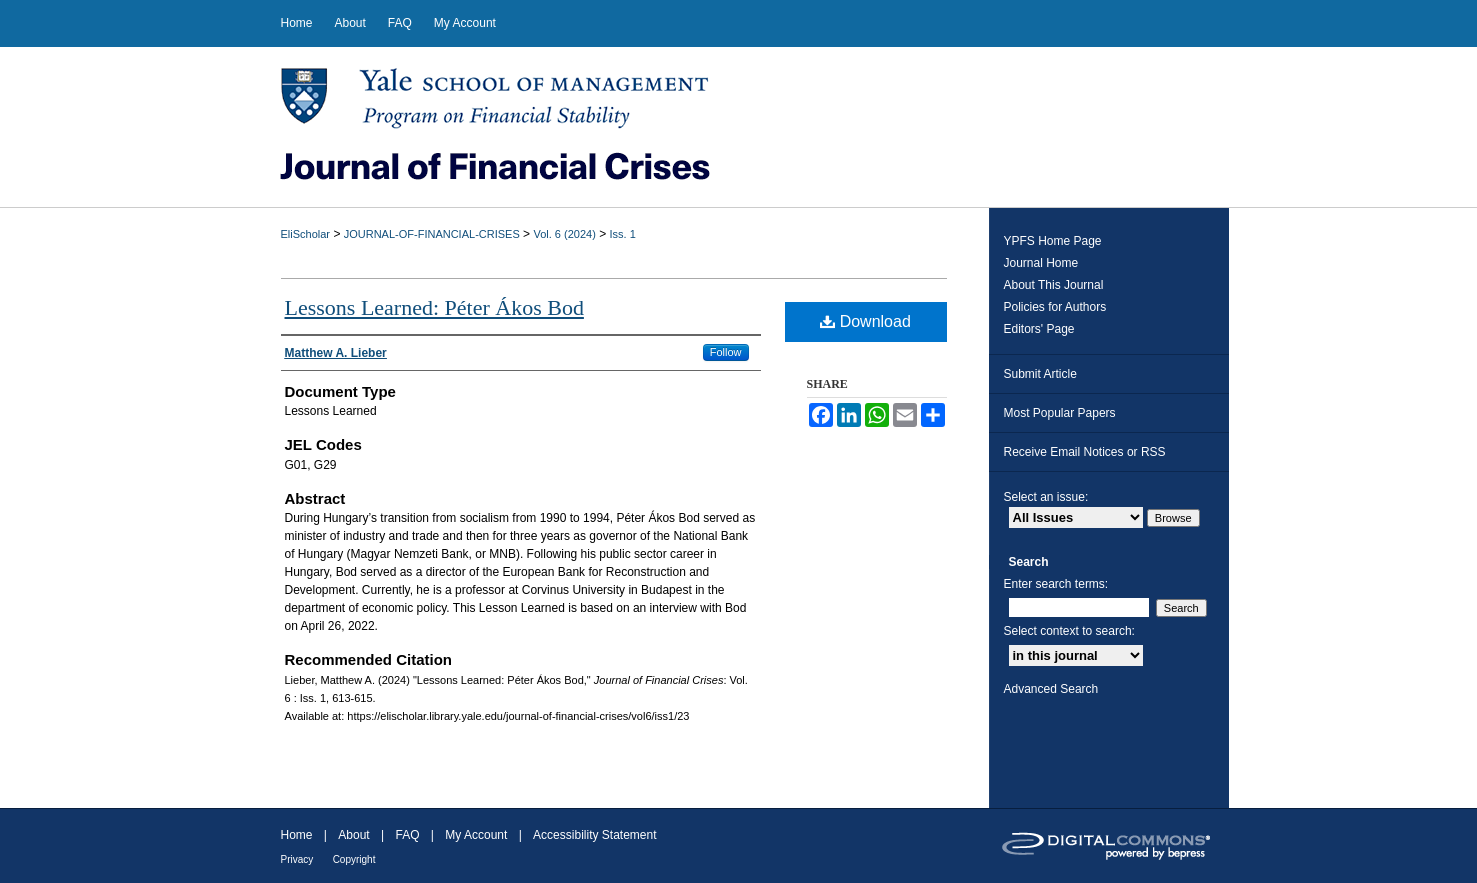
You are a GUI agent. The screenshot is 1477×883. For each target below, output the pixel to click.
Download (865, 321)
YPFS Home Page (1053, 241)
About (353, 835)
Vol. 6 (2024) (564, 234)
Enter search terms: (1056, 584)
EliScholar (306, 234)
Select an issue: (1046, 497)
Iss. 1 (623, 234)
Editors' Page (1039, 329)
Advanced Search (1051, 689)
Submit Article (1040, 374)
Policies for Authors (1055, 307)
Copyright (354, 859)
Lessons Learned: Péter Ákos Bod (434, 307)
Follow (726, 352)
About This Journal (1054, 285)
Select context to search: (1069, 631)
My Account (476, 835)
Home (297, 835)
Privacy (297, 859)
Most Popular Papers (1060, 413)
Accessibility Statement (594, 835)
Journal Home (1041, 263)
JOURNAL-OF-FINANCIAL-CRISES (432, 234)
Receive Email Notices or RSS (1085, 452)
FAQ (407, 835)
